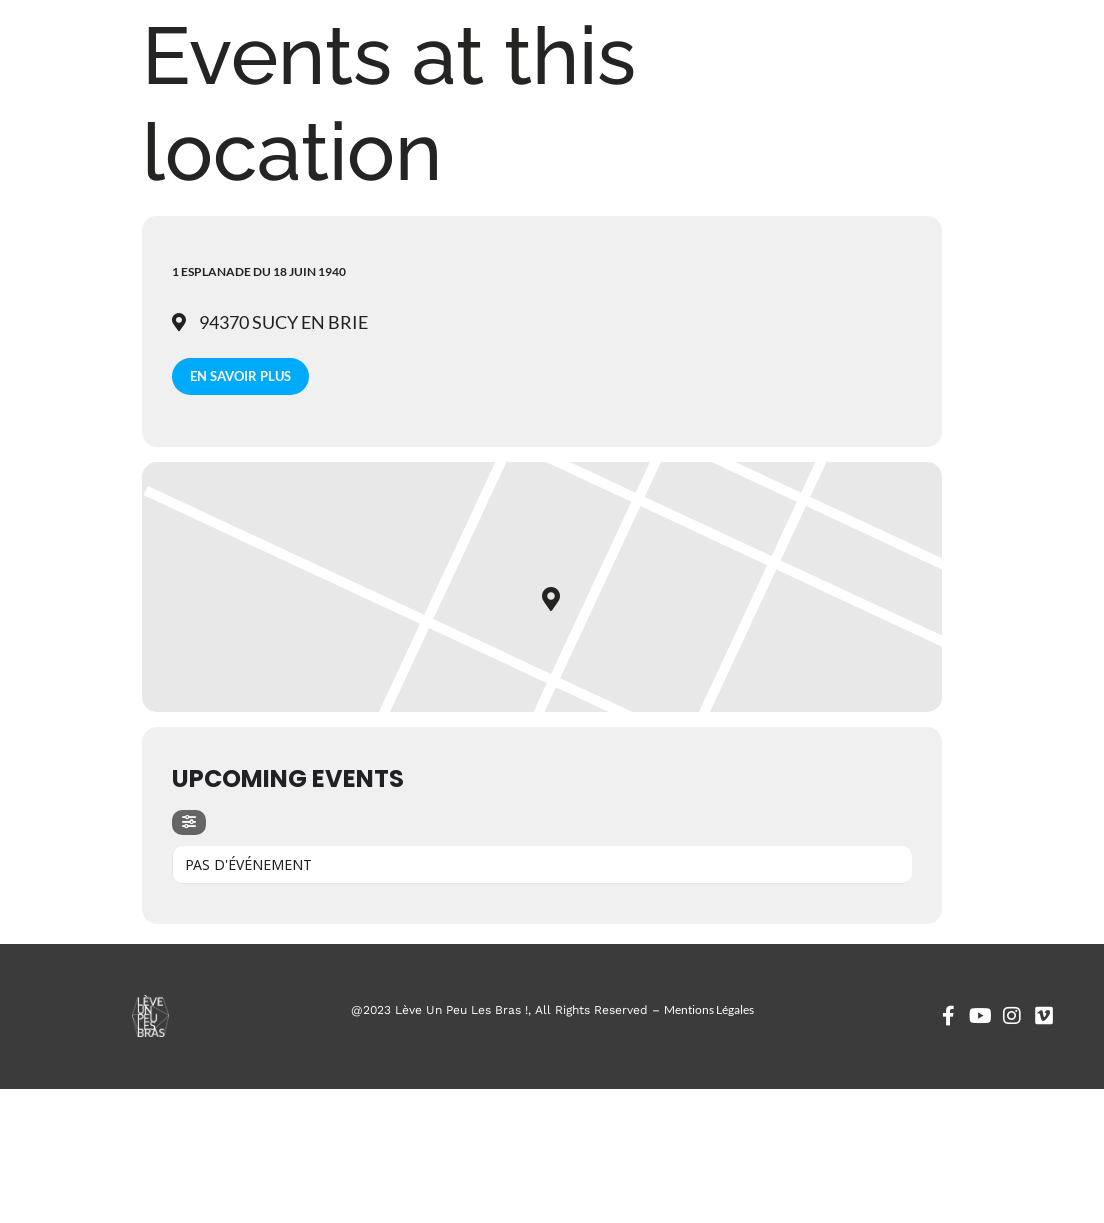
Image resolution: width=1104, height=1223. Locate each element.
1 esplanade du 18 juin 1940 (259, 271)
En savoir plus (240, 376)
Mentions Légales (709, 1009)
